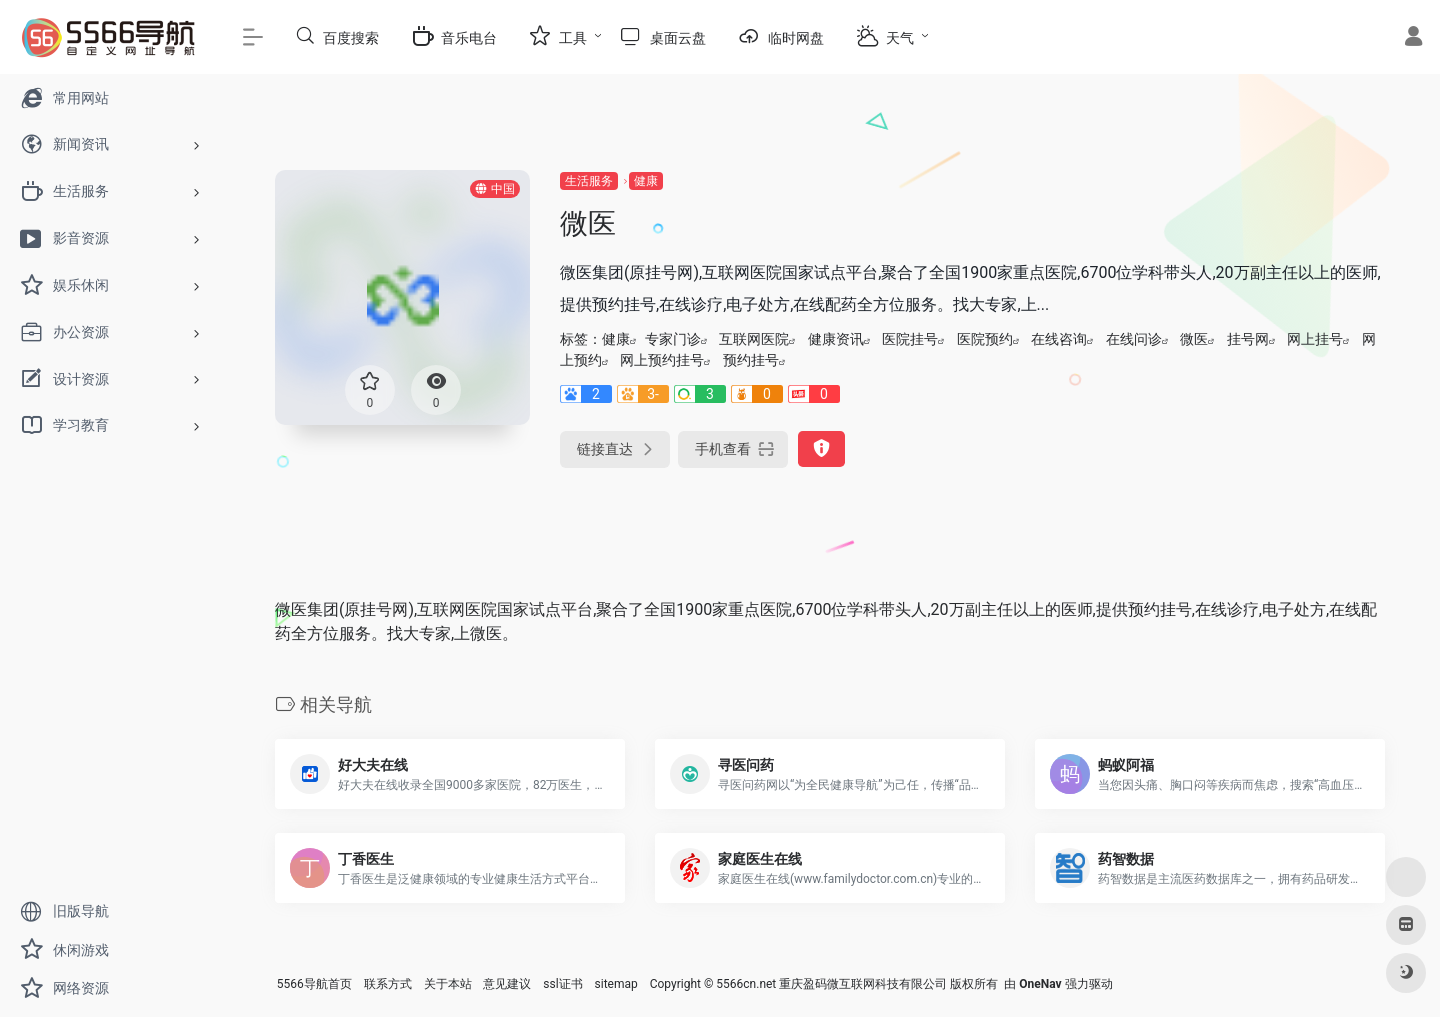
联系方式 (388, 984)
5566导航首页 (314, 984)
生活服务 (589, 181)
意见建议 (507, 984)
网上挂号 (1315, 339)
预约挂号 (751, 360)
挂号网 (1248, 339)
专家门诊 (673, 339)
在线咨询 (1059, 339)
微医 (1194, 339)
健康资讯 (836, 339)
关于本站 (448, 984)
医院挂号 (910, 339)
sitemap (616, 984)
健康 (646, 181)
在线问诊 (1134, 339)
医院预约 (985, 339)
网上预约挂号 (662, 360)
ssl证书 (562, 984)
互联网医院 (754, 339)
